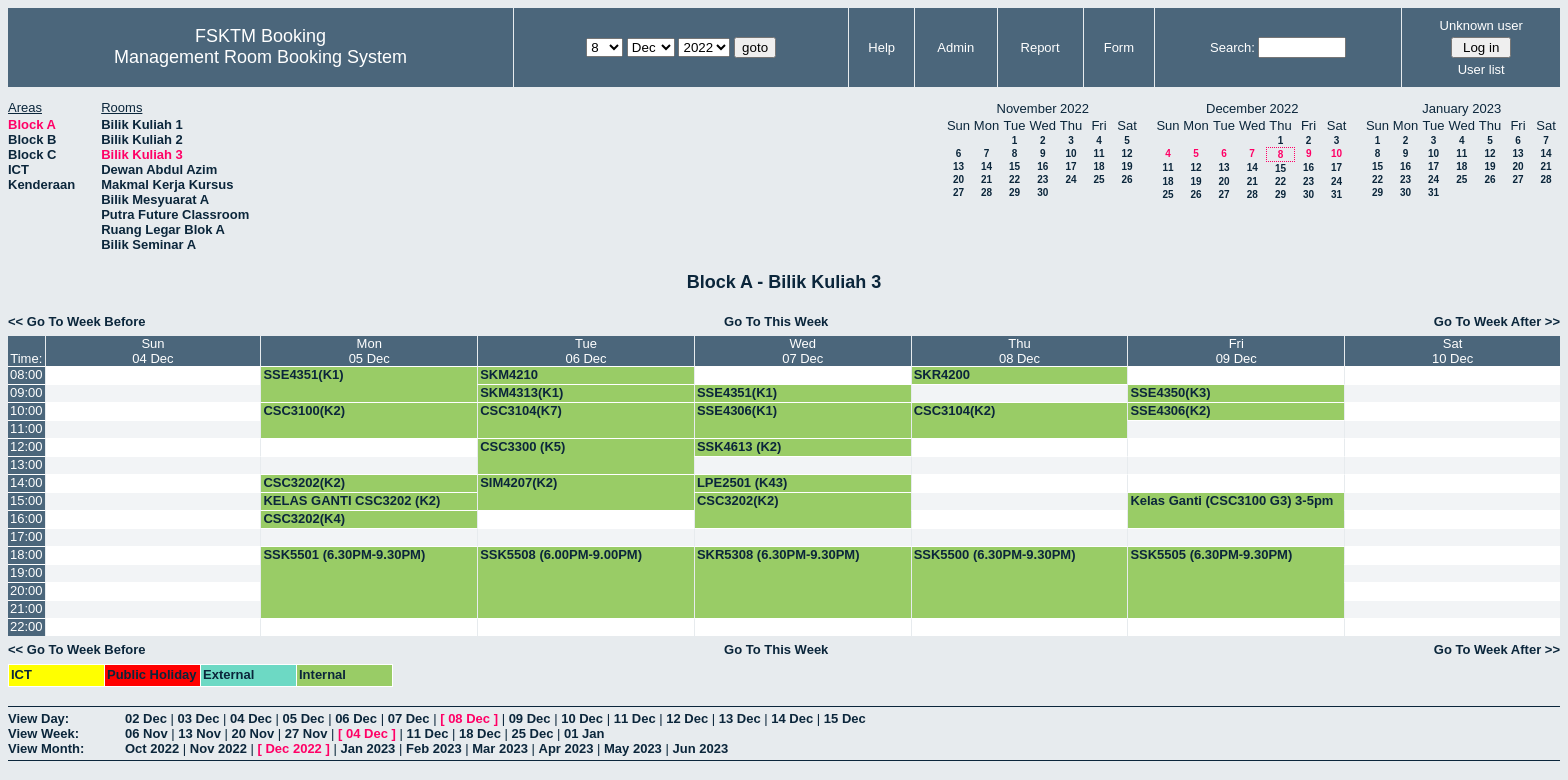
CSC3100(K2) (304, 410)
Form (1119, 47)
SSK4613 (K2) (739, 446)
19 (1126, 166)
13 (958, 166)
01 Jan (584, 733)
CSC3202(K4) (304, 518)
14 (986, 166)
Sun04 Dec (152, 351)
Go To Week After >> (1497, 321)
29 (1014, 192)
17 (1070, 166)
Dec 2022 (293, 748)
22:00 (26, 626)
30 (1042, 192)
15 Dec (845, 718)
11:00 (26, 428)
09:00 (26, 392)
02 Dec (146, 718)
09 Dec (530, 718)
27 (958, 192)
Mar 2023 (500, 748)
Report (1040, 47)
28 (986, 192)
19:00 (26, 572)
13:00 (26, 464)
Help (881, 47)
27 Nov (306, 733)
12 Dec (687, 718)
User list (1481, 69)
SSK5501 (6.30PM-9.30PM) (344, 554)
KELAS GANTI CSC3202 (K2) (351, 500)
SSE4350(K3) (1170, 392)
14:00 (26, 482)
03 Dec (199, 718)
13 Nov (199, 733)
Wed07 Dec (802, 351)
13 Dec (740, 718)
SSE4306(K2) (1170, 410)
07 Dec (409, 718)
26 (1126, 179)
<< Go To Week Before (77, 321)
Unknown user (1481, 25)
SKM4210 (509, 374)
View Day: (38, 718)
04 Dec (251, 718)
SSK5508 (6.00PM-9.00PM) (561, 554)
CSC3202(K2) (304, 482)
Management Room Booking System (260, 57)
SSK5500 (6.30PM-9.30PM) (995, 554)
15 (1014, 166)
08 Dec (469, 718)
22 (1014, 179)
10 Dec (582, 718)
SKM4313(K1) (521, 392)
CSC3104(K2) (955, 410)
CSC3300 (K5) (522, 446)
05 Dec (304, 718)
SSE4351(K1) (303, 374)
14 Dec (792, 718)
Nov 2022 (218, 748)
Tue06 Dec (585, 351)
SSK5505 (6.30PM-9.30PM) (1211, 554)
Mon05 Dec (369, 351)
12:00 (26, 446)
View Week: (43, 733)
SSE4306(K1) (737, 410)
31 (1336, 194)
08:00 (26, 374)
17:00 (26, 536)
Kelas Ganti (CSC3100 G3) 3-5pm (1231, 500)
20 (958, 179)
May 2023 (633, 748)
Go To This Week (776, 321)
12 (1126, 153)
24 (1070, 179)
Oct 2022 (152, 748)
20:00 (26, 590)
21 (986, 179)
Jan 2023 (367, 748)
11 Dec (635, 718)
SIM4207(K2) (518, 482)
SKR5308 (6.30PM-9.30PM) (778, 554)
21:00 (26, 608)
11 (1098, 153)
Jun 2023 (700, 748)
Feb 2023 (434, 748)
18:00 (26, 554)
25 (1098, 179)
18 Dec (480, 733)
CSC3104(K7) (521, 410)
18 (1098, 166)
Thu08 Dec (1019, 351)
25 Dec (533, 733)
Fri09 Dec (1236, 351)
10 (1070, 153)
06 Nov (146, 733)
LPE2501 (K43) (742, 482)
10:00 (26, 410)
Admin (955, 47)
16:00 (26, 518)
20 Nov (253, 733)
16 (1042, 166)
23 (1042, 179)
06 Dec (356, 718)
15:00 (26, 500)
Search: (1232, 47)
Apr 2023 (566, 748)
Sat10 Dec (1452, 351)
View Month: (46, 748)
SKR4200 (942, 374)
